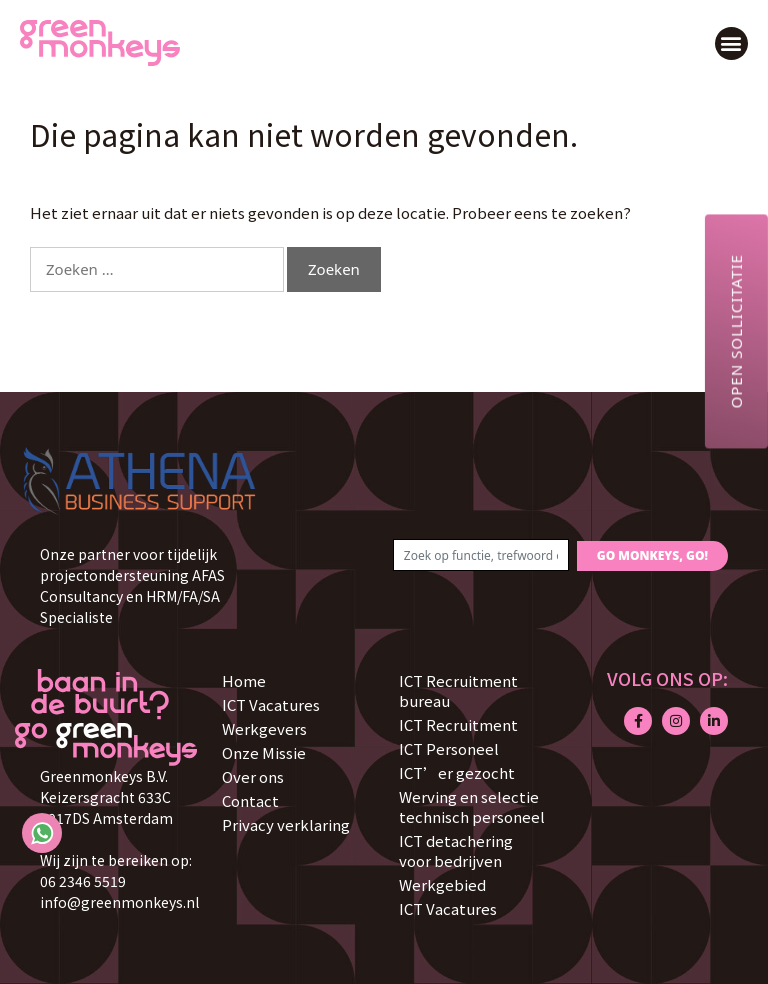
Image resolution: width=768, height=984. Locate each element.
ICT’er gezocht (457, 772)
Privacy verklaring (286, 824)
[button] (731, 43)
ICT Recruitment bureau (458, 690)
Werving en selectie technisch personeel (472, 806)
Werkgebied (442, 884)
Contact (250, 800)
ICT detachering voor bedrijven (456, 850)
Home (244, 680)
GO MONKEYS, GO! (652, 555)
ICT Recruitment (458, 724)
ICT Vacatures (271, 704)
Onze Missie (264, 752)
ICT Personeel (449, 748)
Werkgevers (264, 728)
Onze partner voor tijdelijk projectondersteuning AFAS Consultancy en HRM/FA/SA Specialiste (132, 585)
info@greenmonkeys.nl (119, 902)
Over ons (253, 776)
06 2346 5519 (83, 881)
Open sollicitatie (736, 331)
